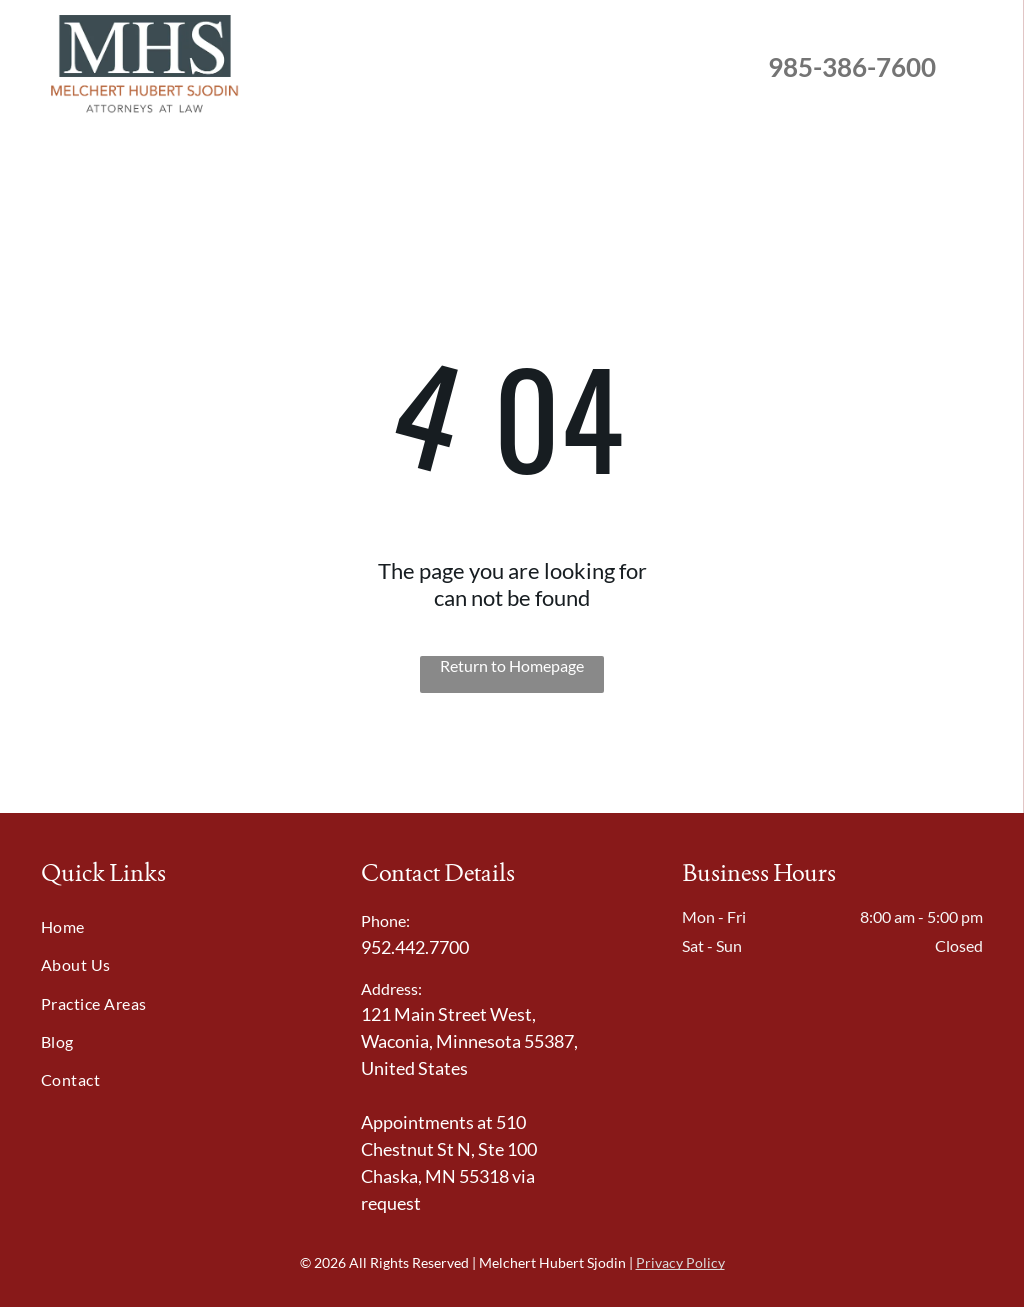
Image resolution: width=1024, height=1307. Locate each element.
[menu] (980, 67)
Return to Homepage (512, 665)
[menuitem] (178, 926)
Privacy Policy (680, 1262)
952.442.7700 (415, 947)
